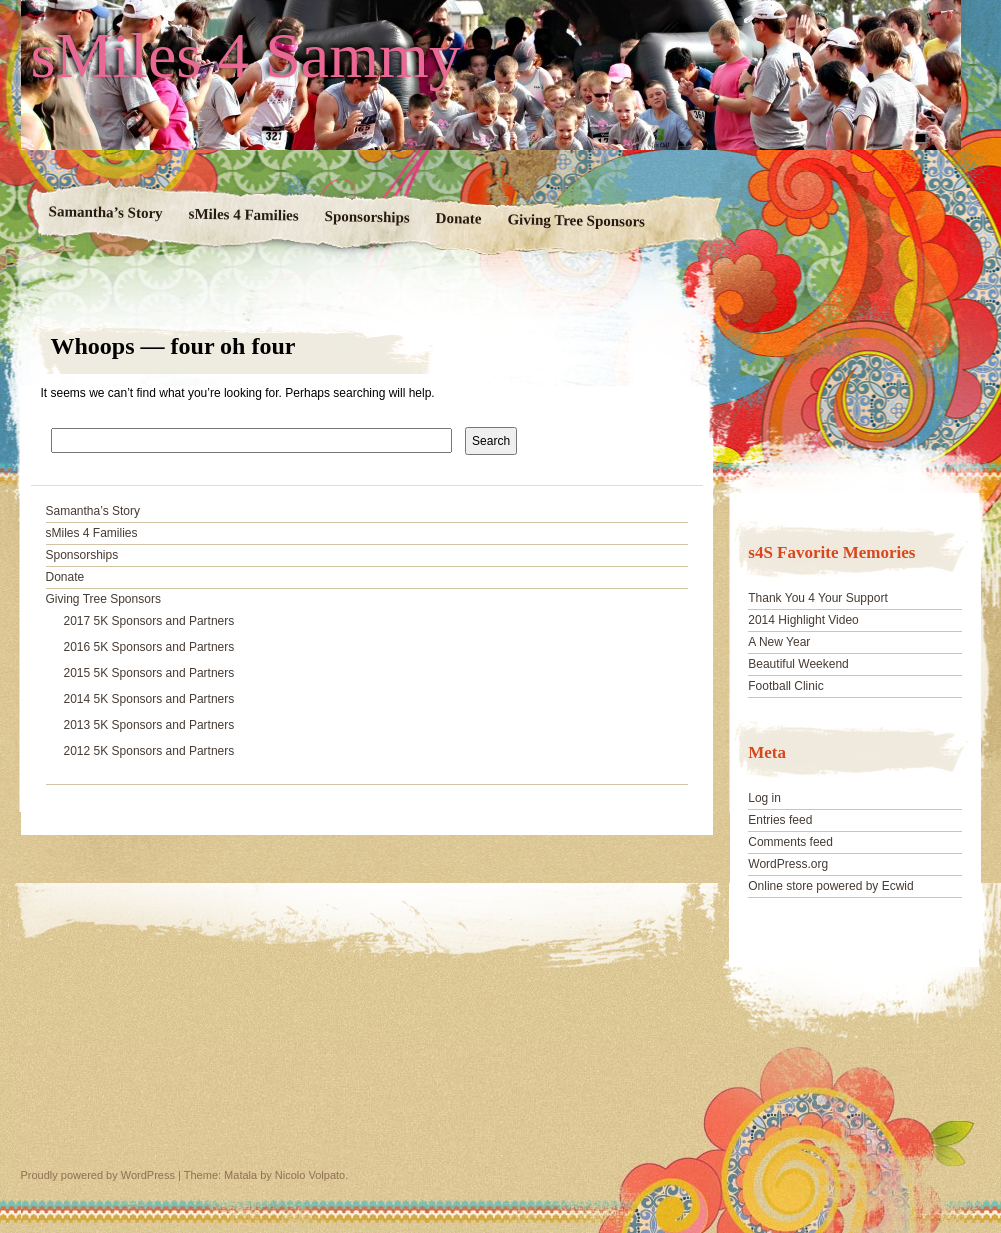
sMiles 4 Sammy (246, 56)
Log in (764, 798)
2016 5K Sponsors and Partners (149, 647)
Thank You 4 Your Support (817, 598)
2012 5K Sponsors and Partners (149, 751)
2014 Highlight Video (803, 620)
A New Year (779, 642)
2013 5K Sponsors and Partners (149, 725)
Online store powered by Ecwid (830, 886)
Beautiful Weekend (798, 664)
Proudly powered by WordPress (98, 1175)
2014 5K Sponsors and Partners (149, 699)
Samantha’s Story (105, 212)
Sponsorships (366, 216)
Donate (458, 218)
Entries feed (780, 820)
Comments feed (790, 842)
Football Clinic (785, 686)
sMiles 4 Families (243, 215)
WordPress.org (788, 864)
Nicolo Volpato (310, 1175)
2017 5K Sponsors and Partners (149, 621)
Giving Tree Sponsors (576, 220)
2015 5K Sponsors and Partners (149, 673)
